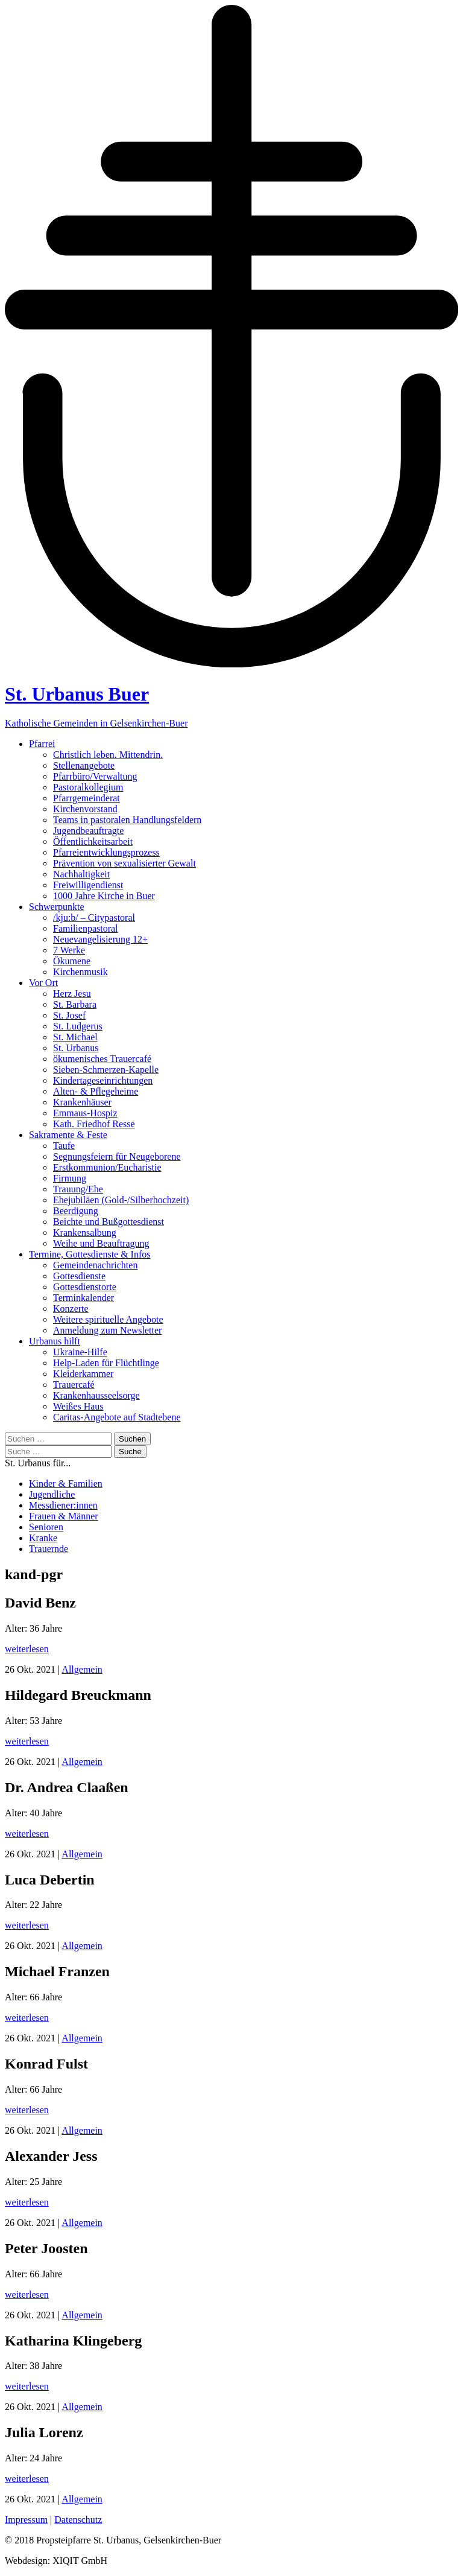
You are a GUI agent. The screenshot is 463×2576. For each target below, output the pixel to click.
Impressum (26, 2519)
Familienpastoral (85, 928)
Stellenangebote (84, 765)
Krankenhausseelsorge (96, 1395)
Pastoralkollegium (88, 787)
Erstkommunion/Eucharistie (107, 1167)
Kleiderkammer (83, 1374)
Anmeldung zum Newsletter (107, 1330)
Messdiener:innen (63, 1505)
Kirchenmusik (80, 972)
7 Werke (69, 950)
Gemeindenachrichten (95, 1265)
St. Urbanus (76, 1048)
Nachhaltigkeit (81, 874)
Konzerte (71, 1308)
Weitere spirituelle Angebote (108, 1319)
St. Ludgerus (77, 1026)
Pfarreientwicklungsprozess (106, 852)
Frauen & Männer (63, 1516)
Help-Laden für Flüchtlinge (106, 1363)
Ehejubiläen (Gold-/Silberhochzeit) (121, 1200)
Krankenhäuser (82, 1102)
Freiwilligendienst (88, 885)
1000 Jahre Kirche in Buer (104, 896)
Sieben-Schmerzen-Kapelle (106, 1069)
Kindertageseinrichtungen (103, 1080)
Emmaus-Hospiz (85, 1113)
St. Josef (69, 1015)
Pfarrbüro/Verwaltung (95, 776)
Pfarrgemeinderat (86, 798)
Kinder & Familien (65, 1483)
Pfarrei (42, 744)
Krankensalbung (84, 1232)
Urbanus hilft (54, 1341)
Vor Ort (43, 983)
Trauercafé (74, 1384)
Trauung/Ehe (78, 1189)
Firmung (69, 1178)
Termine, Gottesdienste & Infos (90, 1254)
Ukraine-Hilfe (80, 1352)
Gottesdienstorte (84, 1287)
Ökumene (71, 961)
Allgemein (81, 1669)
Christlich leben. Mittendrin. (108, 754)
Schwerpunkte (56, 907)
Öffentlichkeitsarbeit (93, 841)
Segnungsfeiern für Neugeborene (116, 1156)
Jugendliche (52, 1494)
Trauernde (48, 1549)
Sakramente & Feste (68, 1135)
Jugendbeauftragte (88, 830)
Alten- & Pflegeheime (95, 1091)
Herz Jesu (72, 993)
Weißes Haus (78, 1406)
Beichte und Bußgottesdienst (108, 1221)
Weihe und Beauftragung (101, 1243)
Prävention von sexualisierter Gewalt (124, 863)
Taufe (64, 1145)
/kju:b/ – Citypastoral (94, 917)
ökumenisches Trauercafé (102, 1059)
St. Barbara (74, 1004)
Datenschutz (78, 2519)
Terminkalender (83, 1298)
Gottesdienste (79, 1276)
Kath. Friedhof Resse (94, 1124)
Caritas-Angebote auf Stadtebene (116, 1417)
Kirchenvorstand (85, 809)
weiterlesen (27, 1649)
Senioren (46, 1527)
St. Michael (75, 1037)
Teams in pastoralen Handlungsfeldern (127, 820)
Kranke (43, 1538)
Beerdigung (75, 1211)
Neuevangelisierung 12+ (100, 939)
